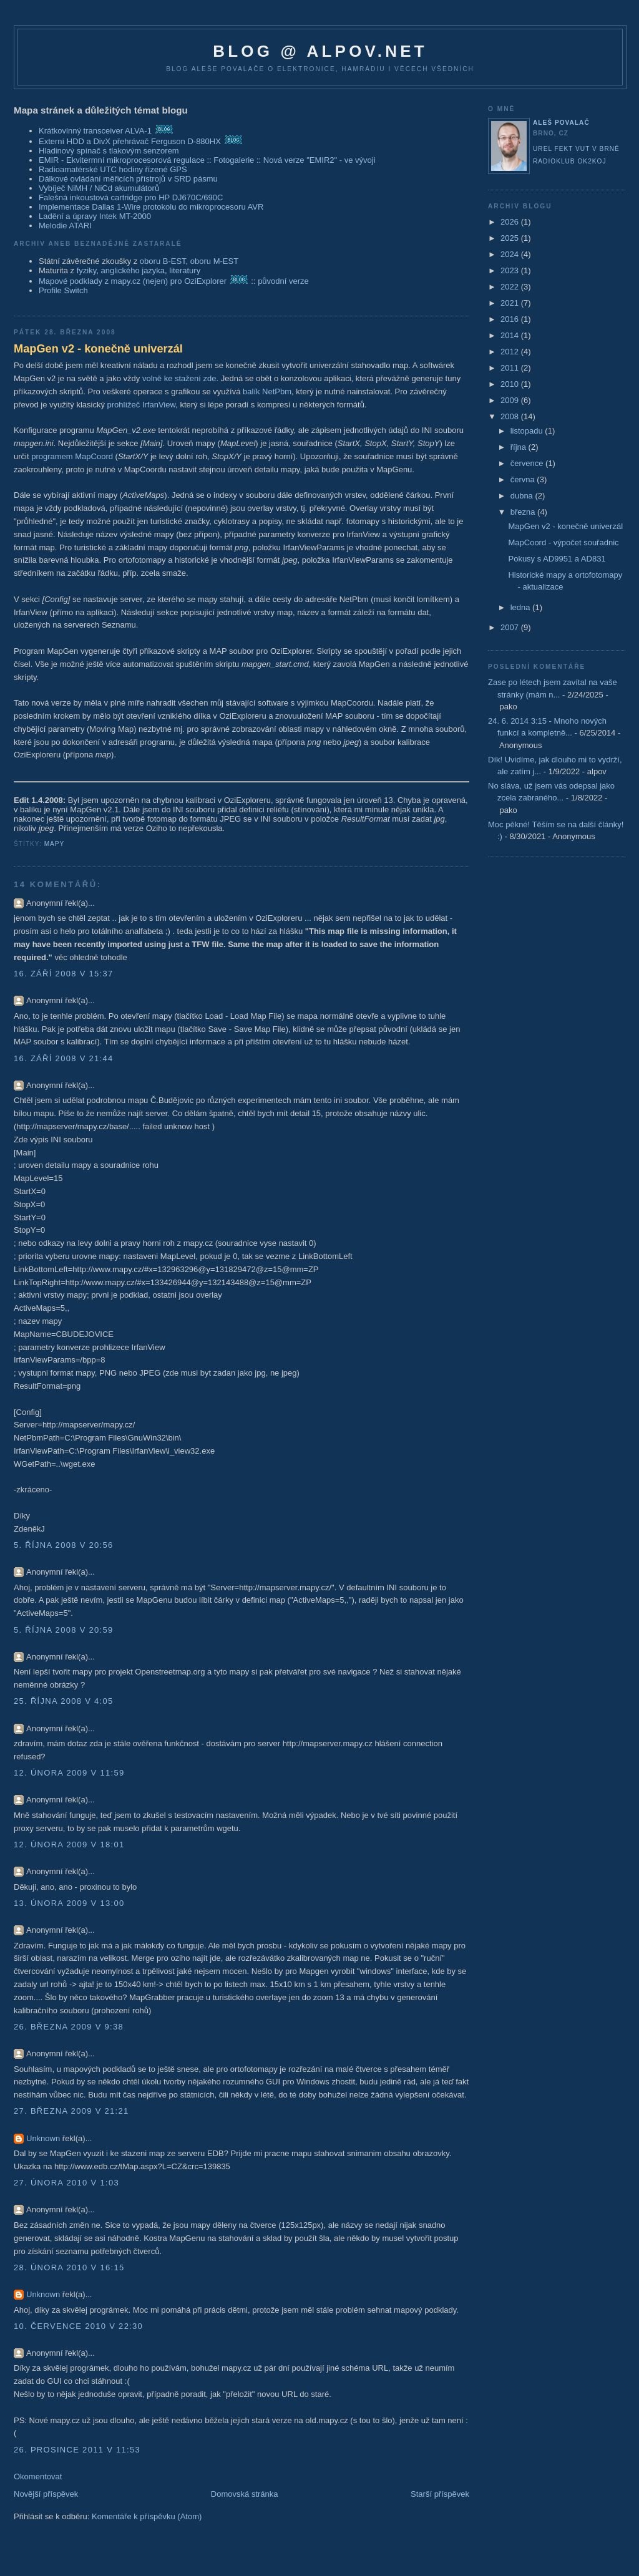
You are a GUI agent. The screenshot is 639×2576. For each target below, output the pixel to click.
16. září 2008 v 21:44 (64, 1058)
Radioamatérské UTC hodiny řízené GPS (113, 169)
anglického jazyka (132, 270)
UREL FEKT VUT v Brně (576, 148)
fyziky (87, 270)
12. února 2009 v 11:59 (69, 1772)
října (519, 447)
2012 (510, 351)
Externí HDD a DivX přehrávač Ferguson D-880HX (130, 141)
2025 (510, 238)
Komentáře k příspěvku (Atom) (147, 2516)
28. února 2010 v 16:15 (69, 2267)
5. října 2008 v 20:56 (64, 1545)
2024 (510, 254)
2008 (510, 416)
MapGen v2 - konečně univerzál (98, 349)
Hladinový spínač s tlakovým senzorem (109, 150)
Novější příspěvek (46, 2494)
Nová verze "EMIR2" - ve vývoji (319, 160)
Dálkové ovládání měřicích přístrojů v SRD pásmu (128, 178)
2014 (510, 335)
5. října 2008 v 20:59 (64, 1630)
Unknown (43, 2138)
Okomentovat (38, 2476)
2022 (510, 286)
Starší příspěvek (440, 2494)
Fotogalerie (233, 160)
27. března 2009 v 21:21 (71, 2111)
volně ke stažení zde (179, 378)
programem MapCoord (72, 456)
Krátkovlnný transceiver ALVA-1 (95, 130)
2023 (510, 270)
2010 (510, 384)
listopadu (527, 430)
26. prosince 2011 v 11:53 (77, 2449)
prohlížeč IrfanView (141, 404)
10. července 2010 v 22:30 (78, 2326)
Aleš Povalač (561, 122)
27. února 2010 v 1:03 (66, 2182)
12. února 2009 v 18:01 (69, 1844)
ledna (521, 607)
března (523, 512)
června (523, 479)
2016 (510, 319)
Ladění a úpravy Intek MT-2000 (95, 216)
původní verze (283, 281)
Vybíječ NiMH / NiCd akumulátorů (99, 188)
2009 (510, 400)
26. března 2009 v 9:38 (69, 2026)
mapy (54, 843)
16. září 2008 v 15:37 (64, 973)
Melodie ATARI (65, 225)
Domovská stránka (244, 2494)
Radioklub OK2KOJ (570, 161)
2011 (510, 367)
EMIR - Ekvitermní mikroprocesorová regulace (122, 160)
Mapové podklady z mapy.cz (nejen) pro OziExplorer (133, 281)
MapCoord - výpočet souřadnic (563, 542)
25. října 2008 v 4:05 (64, 1701)
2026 (510, 221)
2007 (510, 627)
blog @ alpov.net (320, 51)
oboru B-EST (163, 261)
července (527, 463)
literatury (184, 270)
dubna (522, 495)
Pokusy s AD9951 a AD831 (556, 558)
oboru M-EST (214, 261)
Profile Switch (63, 290)
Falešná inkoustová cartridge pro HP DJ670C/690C (131, 197)
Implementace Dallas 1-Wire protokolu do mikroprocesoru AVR (151, 206)
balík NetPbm (267, 391)
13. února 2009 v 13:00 (69, 1903)
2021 (510, 303)
